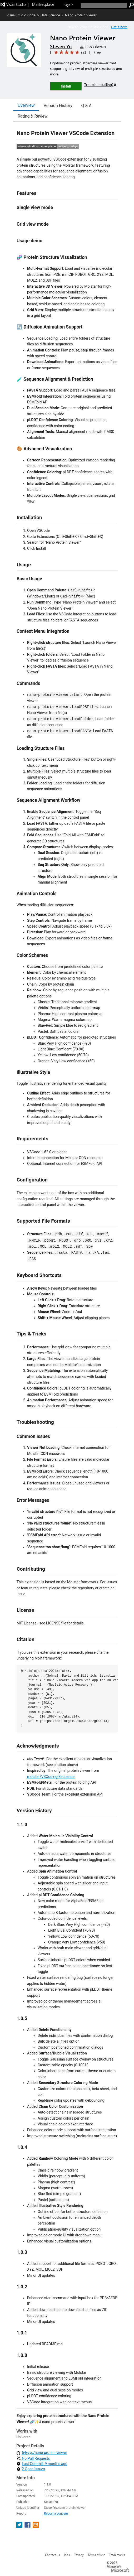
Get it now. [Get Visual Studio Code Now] (119, 27)
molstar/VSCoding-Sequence (51, 1776)
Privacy (79, 2555)
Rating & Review (33, 116)
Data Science (50, 15)
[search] (104, 5)
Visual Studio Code (21, 15)
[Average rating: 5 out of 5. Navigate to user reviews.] (69, 52)
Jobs (67, 2555)
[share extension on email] (35, 2526)
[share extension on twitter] (20, 2526)
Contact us (52, 2555)
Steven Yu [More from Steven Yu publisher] (61, 46)
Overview (26, 105)
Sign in (68, 5)
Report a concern (56, 2513)
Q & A (86, 105)
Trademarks (117, 2555)
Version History (58, 105)
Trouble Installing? (100, 84)
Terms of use (96, 2555)
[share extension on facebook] (28, 2526)
